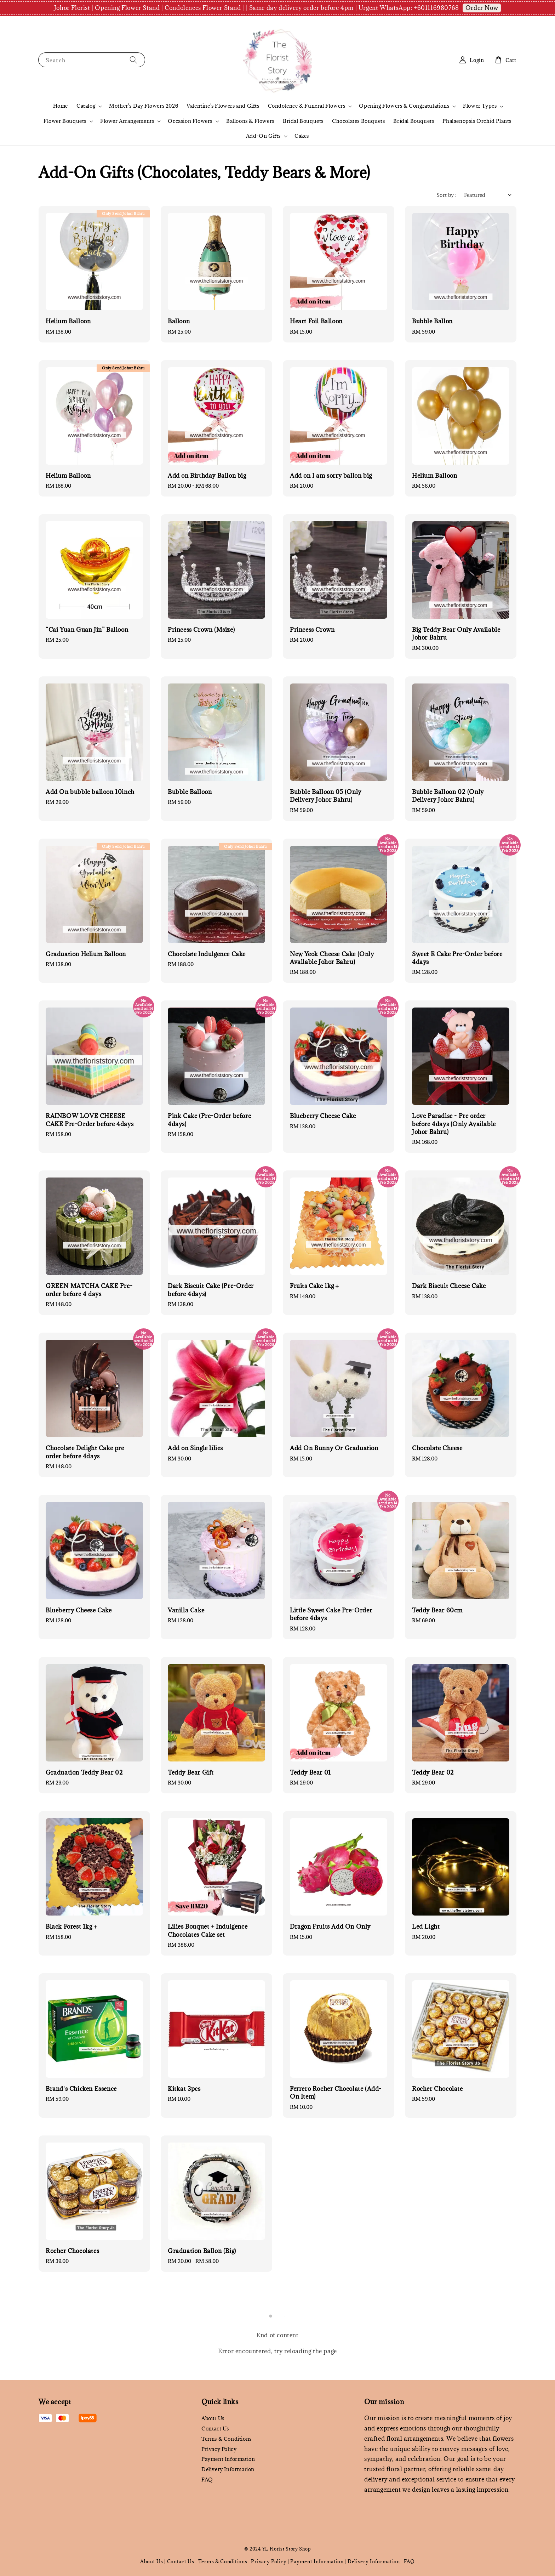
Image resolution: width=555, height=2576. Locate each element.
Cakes (301, 135)
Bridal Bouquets (303, 121)
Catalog (85, 106)
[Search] (133, 60)
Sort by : (446, 195)
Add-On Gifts (263, 136)
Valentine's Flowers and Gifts (223, 105)
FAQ (207, 2479)
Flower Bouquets (65, 121)
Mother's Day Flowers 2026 (143, 105)
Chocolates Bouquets (358, 121)
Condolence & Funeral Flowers (306, 106)
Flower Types (480, 106)
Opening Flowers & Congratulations (404, 106)
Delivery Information (227, 2469)
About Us (212, 2418)
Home (60, 105)
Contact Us (215, 2428)
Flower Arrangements (127, 121)
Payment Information (228, 2459)
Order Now (481, 8)
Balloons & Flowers (250, 121)
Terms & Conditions (226, 2438)
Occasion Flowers (190, 121)
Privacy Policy (218, 2449)
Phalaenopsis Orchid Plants (476, 121)
